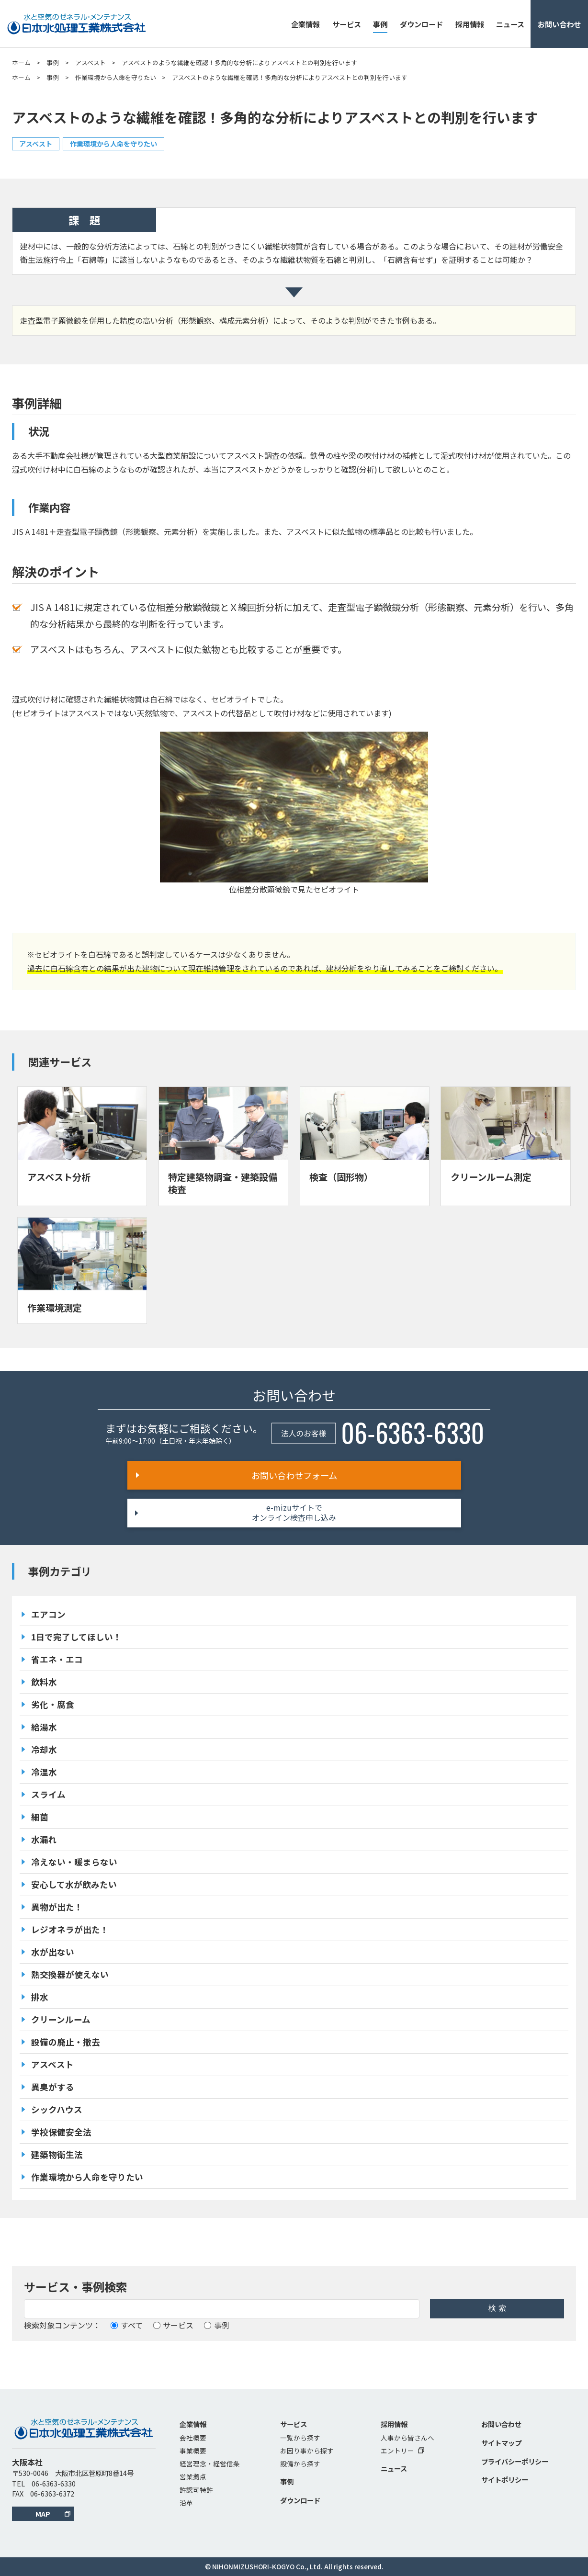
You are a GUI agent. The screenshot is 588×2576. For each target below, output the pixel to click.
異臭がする (52, 2087)
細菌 (39, 1817)
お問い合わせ (559, 24)
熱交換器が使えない (70, 1974)
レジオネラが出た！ (70, 1929)
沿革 (186, 2503)
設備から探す (300, 2463)
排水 (39, 1997)
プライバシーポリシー (514, 2461)
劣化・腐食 (52, 1704)
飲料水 (44, 1682)
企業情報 (305, 24)
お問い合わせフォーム (294, 1475)
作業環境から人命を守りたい (115, 77)
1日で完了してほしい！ (76, 1637)
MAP (42, 2513)
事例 (380, 24)
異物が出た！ (57, 1907)
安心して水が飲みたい (74, 1884)
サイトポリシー (504, 2479)
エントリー (402, 2450)
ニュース (510, 24)
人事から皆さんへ (407, 2437)
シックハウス (56, 2109)
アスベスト (90, 62)
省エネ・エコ (57, 1659)
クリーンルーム (60, 2019)
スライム (48, 1794)
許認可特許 (196, 2490)
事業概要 (193, 2450)
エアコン (48, 1614)
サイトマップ (501, 2443)
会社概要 (193, 2437)
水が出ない (52, 1952)
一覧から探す (300, 2437)
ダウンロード (421, 24)
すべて (127, 2325)
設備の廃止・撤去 (65, 2042)
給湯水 (44, 1727)
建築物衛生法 (57, 2154)
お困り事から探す (307, 2450)
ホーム (21, 62)
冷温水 (44, 1772)
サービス (346, 24)
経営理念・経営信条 (210, 2463)
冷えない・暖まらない (74, 1862)
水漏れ (44, 1839)
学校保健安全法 (61, 2132)
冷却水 (44, 1749)
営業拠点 (193, 2476)
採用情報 (469, 24)
